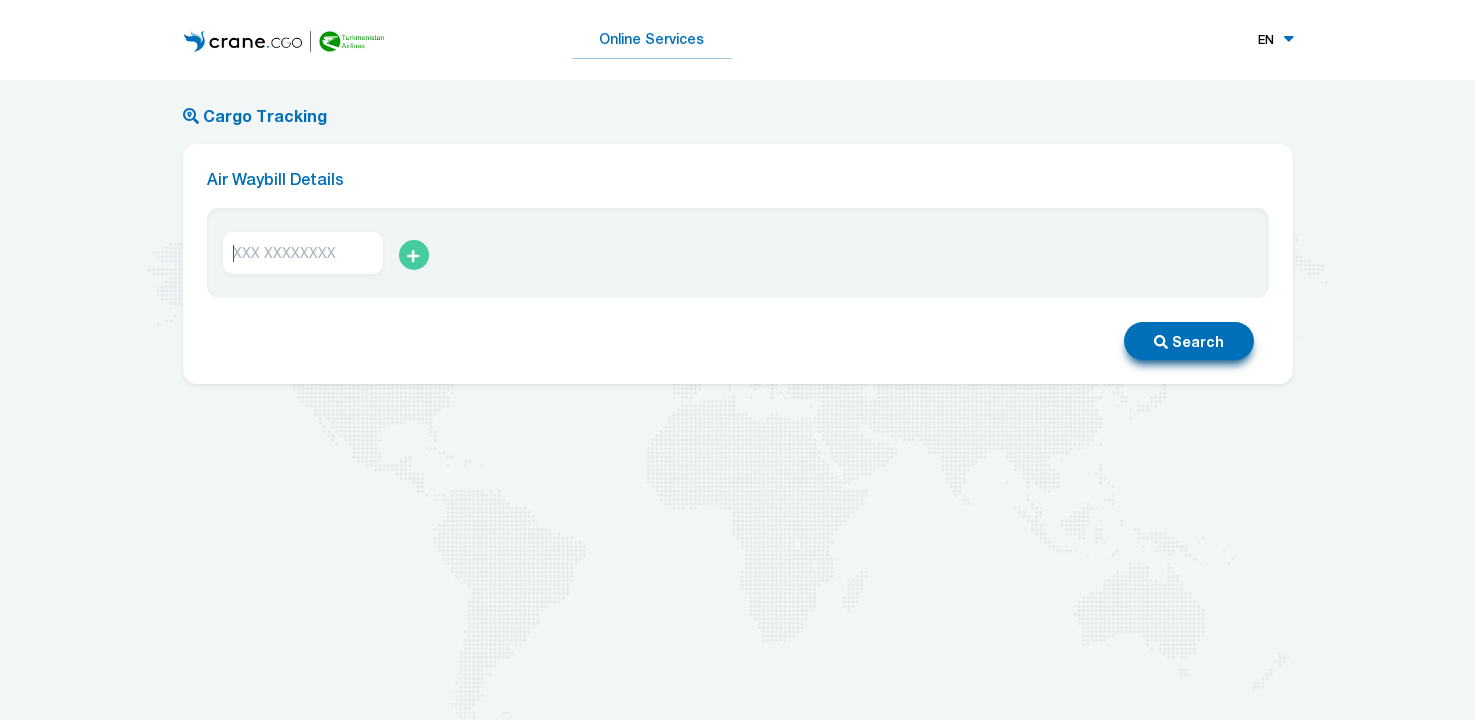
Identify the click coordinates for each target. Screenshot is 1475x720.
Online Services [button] (651, 39)
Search (1189, 341)
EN (1266, 40)
